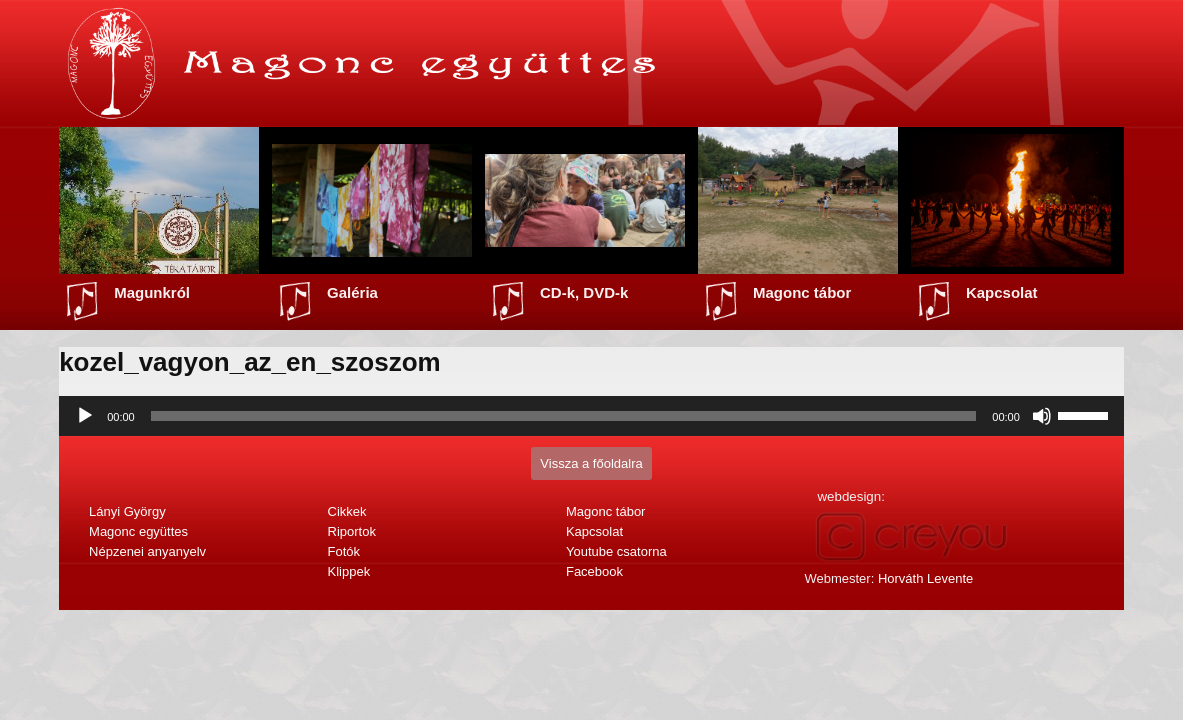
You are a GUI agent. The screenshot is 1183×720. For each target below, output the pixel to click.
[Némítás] (1042, 416)
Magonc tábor (802, 292)
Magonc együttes (138, 531)
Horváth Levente (925, 578)
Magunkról (152, 292)
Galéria (352, 292)
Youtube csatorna (616, 551)
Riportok (352, 531)
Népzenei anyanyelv (147, 551)
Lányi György (127, 511)
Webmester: (888, 578)
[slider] (564, 416)
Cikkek (347, 511)
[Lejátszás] (85, 416)
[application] (591, 416)
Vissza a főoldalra (591, 463)
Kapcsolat (1002, 292)
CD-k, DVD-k (584, 292)
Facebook (594, 571)
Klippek (349, 571)
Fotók (344, 551)
